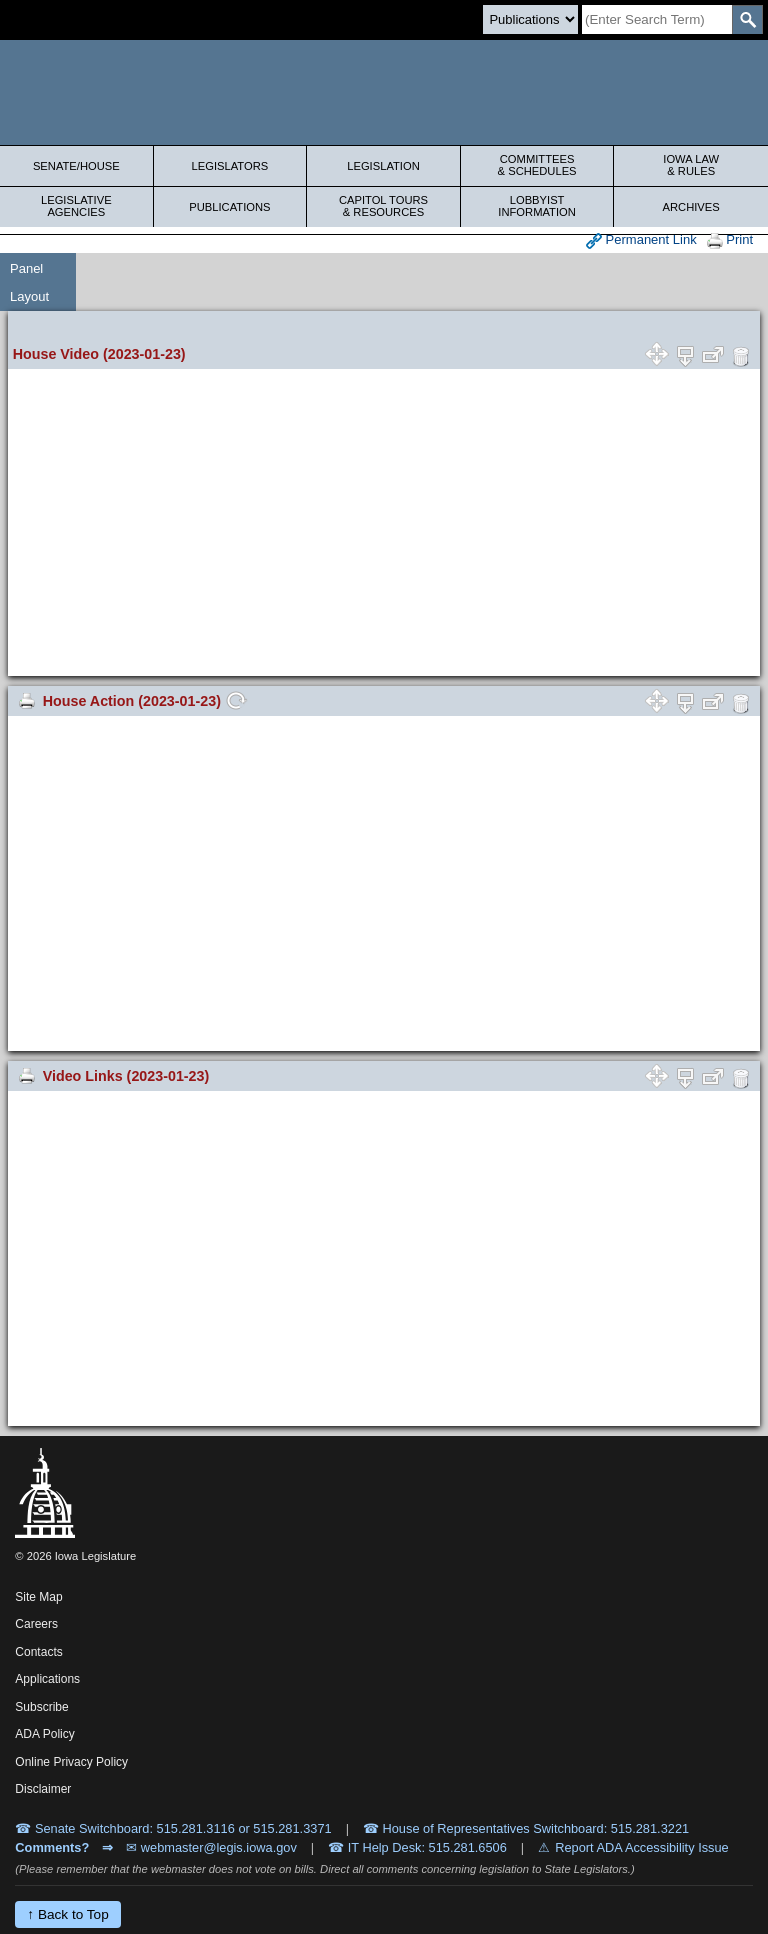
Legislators (230, 166)
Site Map (38, 1597)
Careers (36, 1624)
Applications (47, 1679)
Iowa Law (691, 165)
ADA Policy (44, 1734)
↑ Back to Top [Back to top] (67, 1914)
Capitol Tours (383, 206)
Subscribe (41, 1707)
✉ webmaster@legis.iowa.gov (211, 1847)
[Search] (657, 19)
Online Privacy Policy (71, 1762)
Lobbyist (537, 206)
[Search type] (530, 19)
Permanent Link (641, 240)
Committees (537, 165)
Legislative (76, 206)
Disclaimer (43, 1789)
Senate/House (76, 166)
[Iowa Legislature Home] (384, 92)
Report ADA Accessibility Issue (642, 1847)
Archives (691, 207)
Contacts (38, 1652)
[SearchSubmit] (747, 19)
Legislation (383, 166)
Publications (229, 207)
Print (730, 240)
